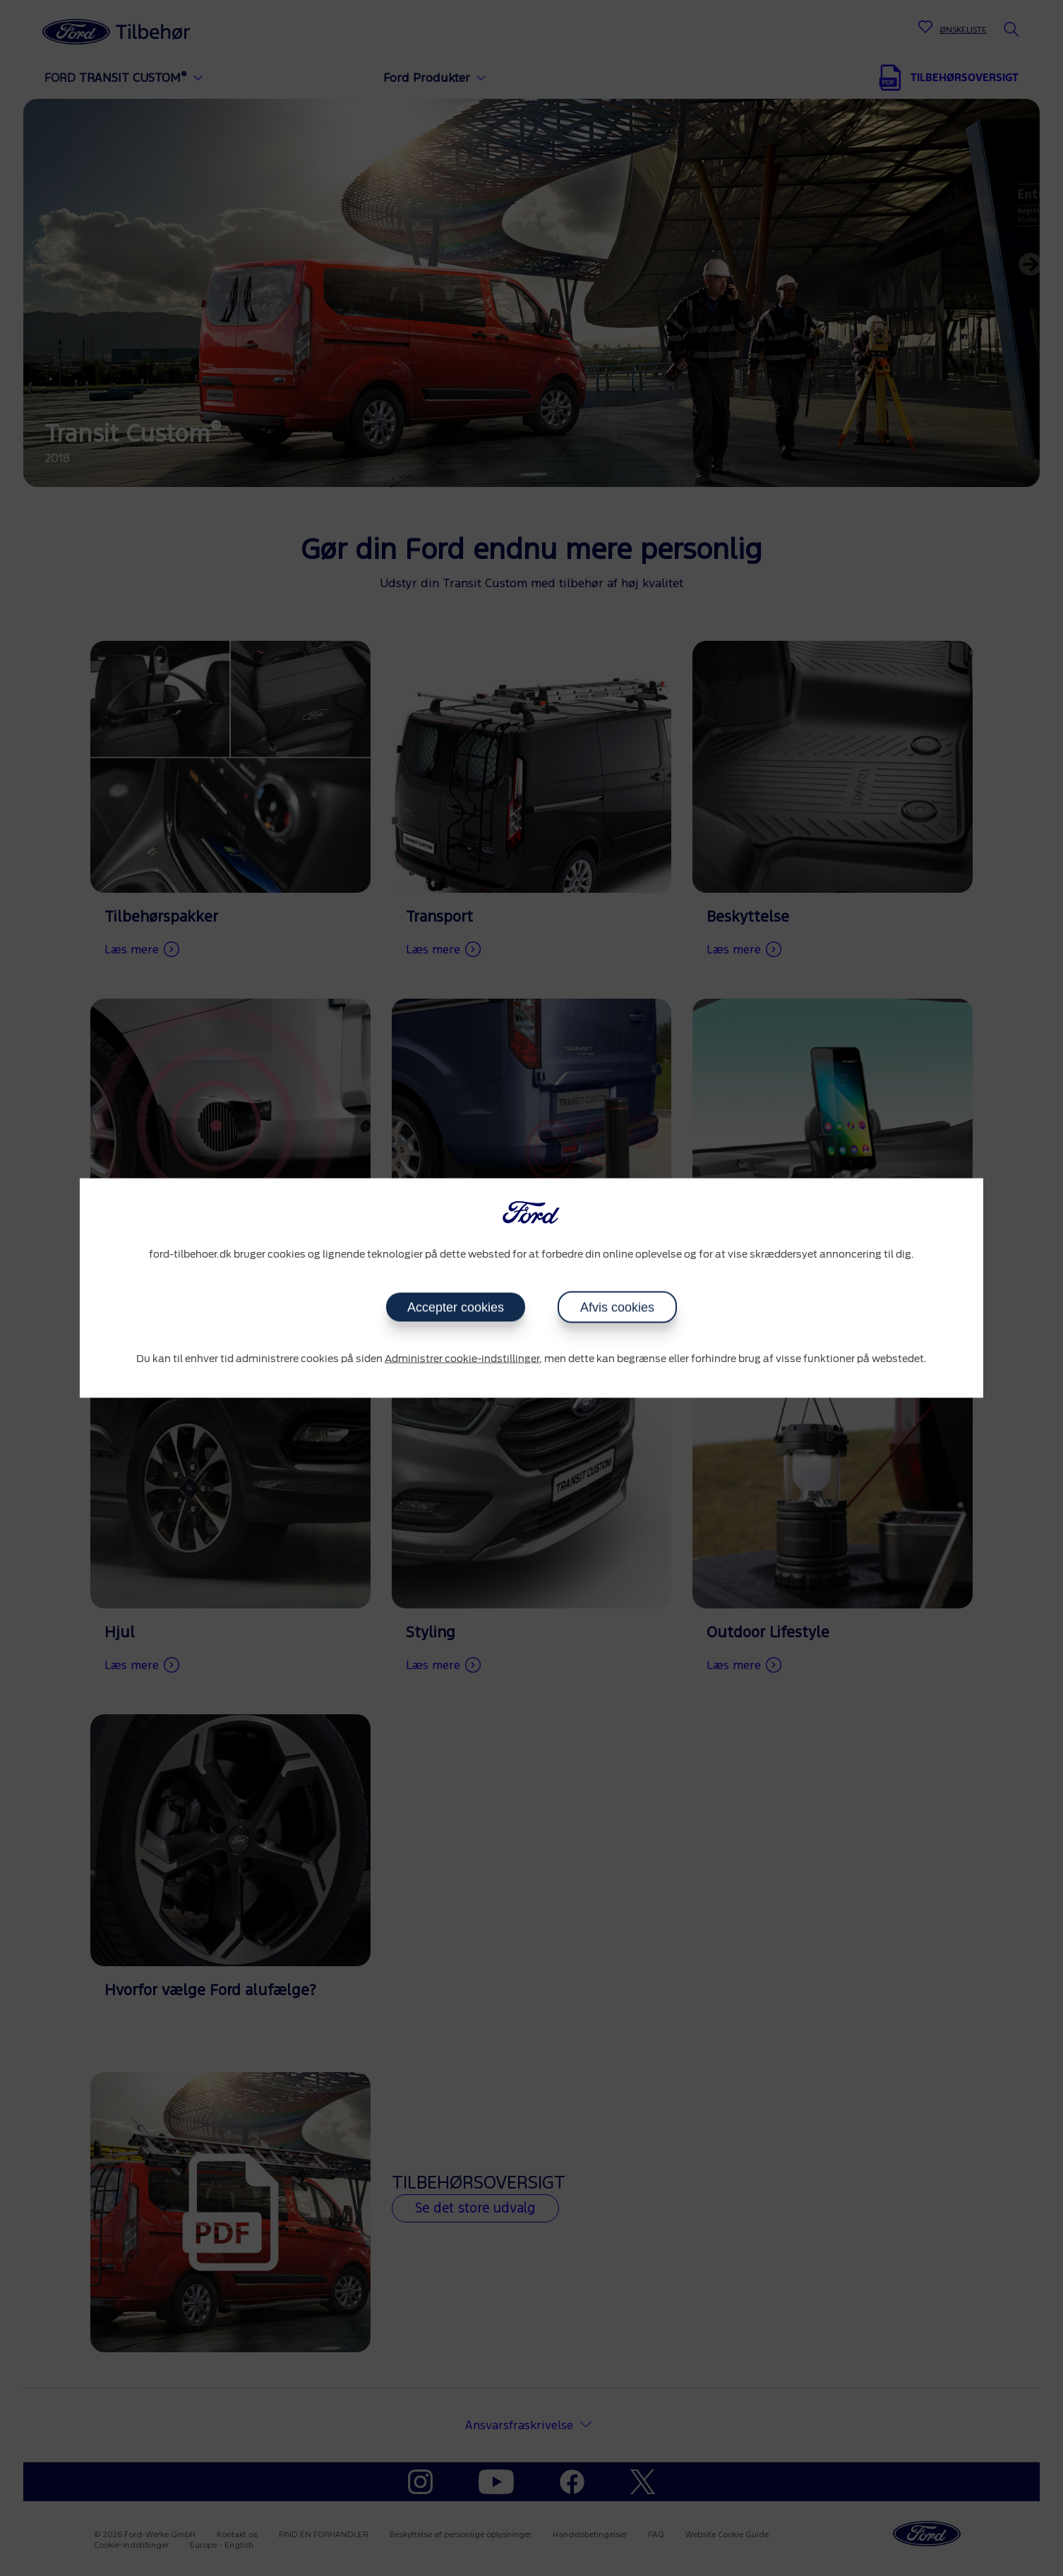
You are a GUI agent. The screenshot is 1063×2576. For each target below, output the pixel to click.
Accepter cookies (455, 1307)
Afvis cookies (617, 1307)
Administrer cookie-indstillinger (462, 1359)
